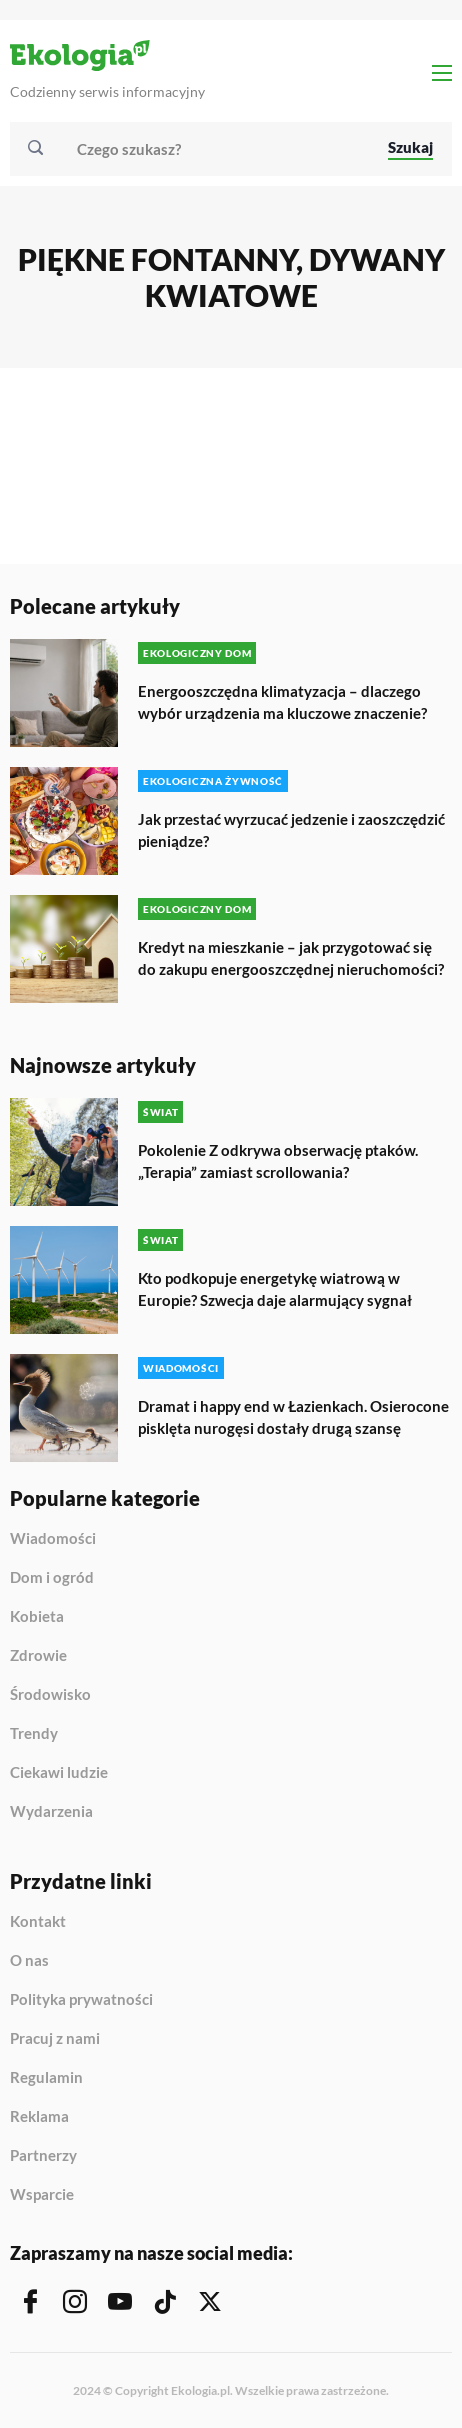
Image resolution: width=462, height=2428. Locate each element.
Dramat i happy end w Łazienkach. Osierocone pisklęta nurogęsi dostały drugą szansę (293, 1417)
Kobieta (37, 1617)
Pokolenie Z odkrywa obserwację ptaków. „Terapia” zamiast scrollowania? (278, 1161)
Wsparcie (42, 2194)
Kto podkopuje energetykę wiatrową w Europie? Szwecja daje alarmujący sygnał (275, 1289)
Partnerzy (43, 2156)
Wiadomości (53, 1539)
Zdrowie (38, 1656)
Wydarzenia (51, 1811)
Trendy (34, 1734)
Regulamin (46, 2078)
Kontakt (38, 1922)
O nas (29, 1961)
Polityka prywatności (81, 2000)
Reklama (39, 2117)
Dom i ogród (52, 1578)
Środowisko (50, 1695)
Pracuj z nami (55, 2039)
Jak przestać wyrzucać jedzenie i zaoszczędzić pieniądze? (291, 830)
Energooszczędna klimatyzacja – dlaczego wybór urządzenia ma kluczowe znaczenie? (282, 702)
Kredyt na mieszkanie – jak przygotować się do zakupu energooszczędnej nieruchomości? (291, 958)
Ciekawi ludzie (59, 1773)
